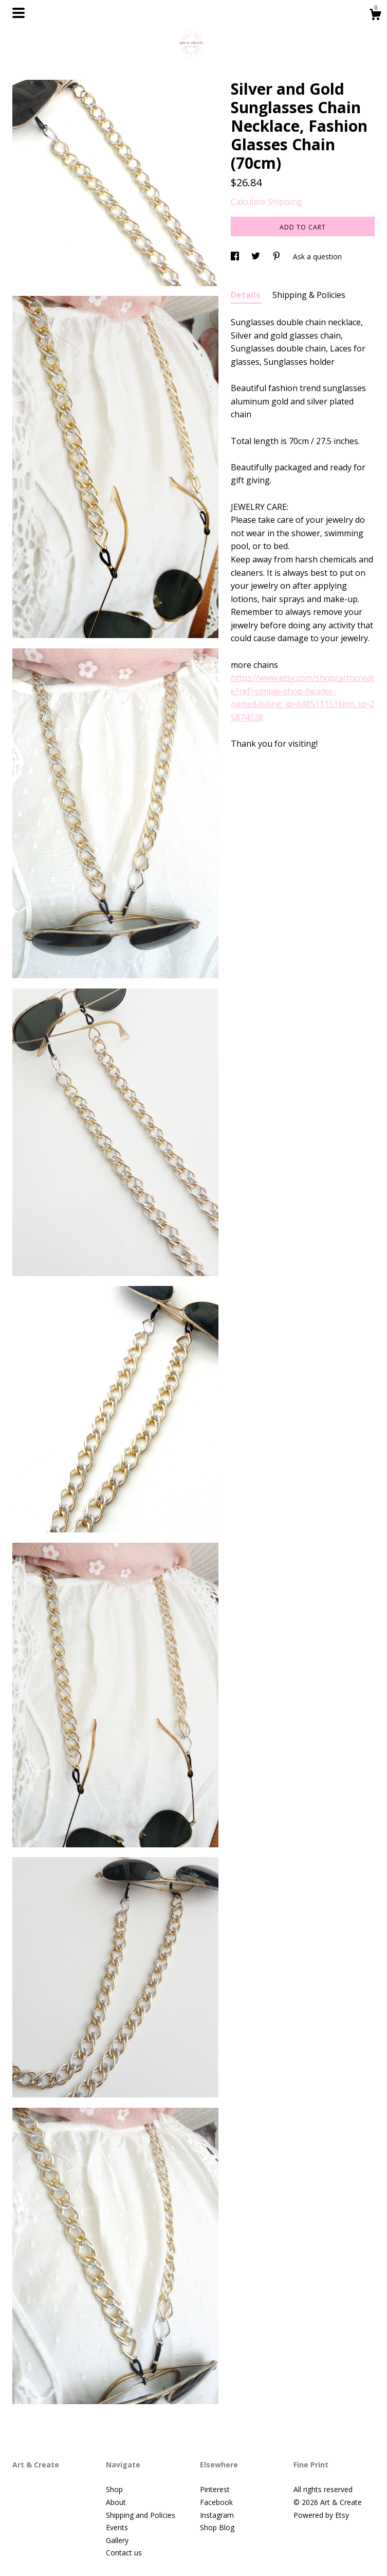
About (116, 2502)
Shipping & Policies (308, 295)
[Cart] (375, 16)
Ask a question (317, 256)
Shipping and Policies (140, 2515)
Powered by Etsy (321, 2515)
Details (246, 295)
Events (117, 2527)
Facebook (216, 2502)
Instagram (217, 2515)
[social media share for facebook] (236, 256)
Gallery (117, 2540)
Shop (114, 2489)
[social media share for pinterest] (277, 256)
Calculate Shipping (266, 201)
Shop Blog (217, 2527)
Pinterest (215, 2489)
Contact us (124, 2552)
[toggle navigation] (18, 13)
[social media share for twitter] (256, 256)
